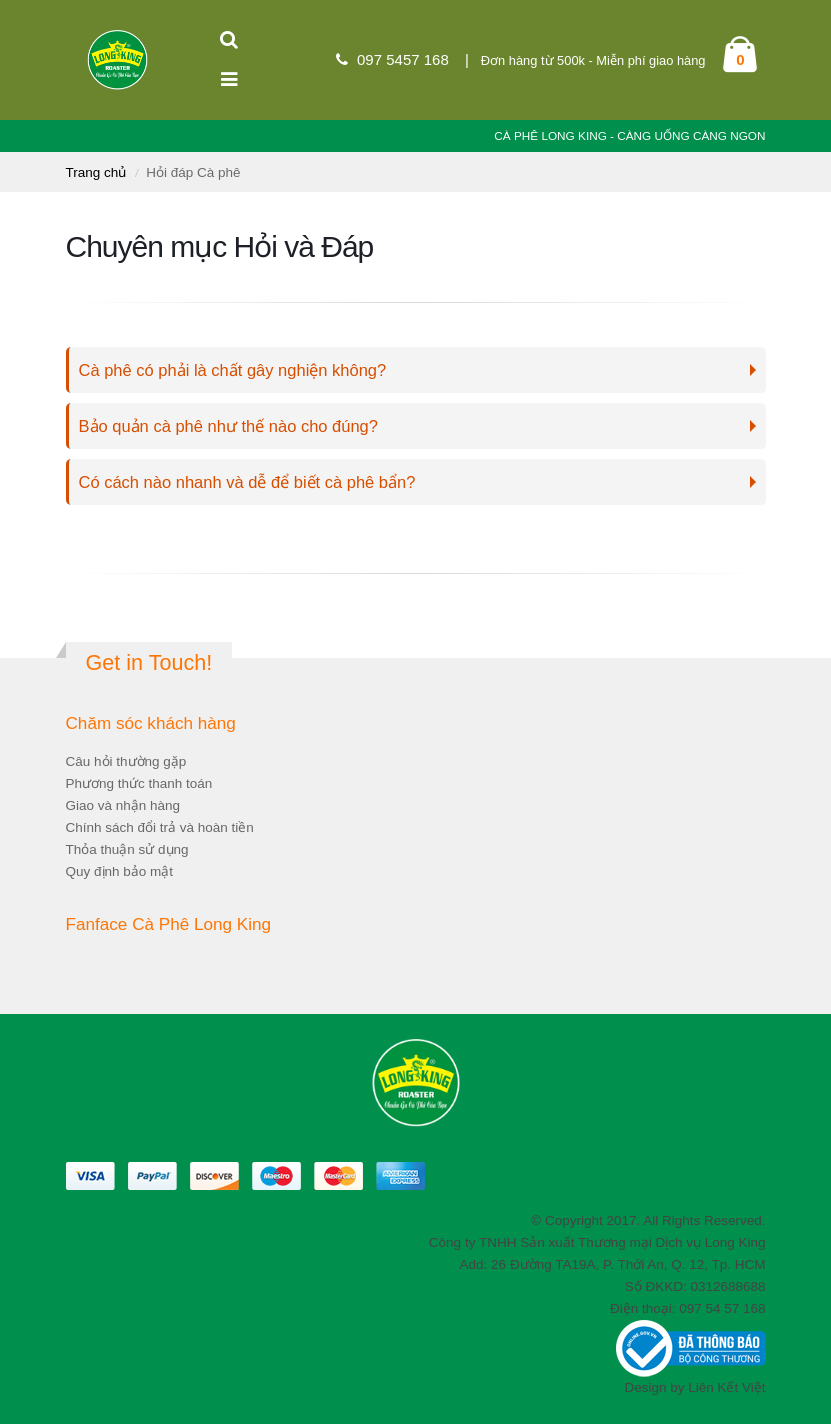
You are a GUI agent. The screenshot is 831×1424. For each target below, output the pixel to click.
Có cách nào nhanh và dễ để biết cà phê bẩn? (247, 482)
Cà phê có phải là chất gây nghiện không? (233, 370)
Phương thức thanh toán (139, 783)
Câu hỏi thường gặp (126, 761)
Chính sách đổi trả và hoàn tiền (160, 827)
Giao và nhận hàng (123, 805)
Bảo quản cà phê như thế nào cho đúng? (228, 426)
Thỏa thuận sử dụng (127, 849)
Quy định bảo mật (120, 871)
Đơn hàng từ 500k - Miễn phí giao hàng (593, 60)
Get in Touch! (149, 662)
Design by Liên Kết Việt (694, 1387)
